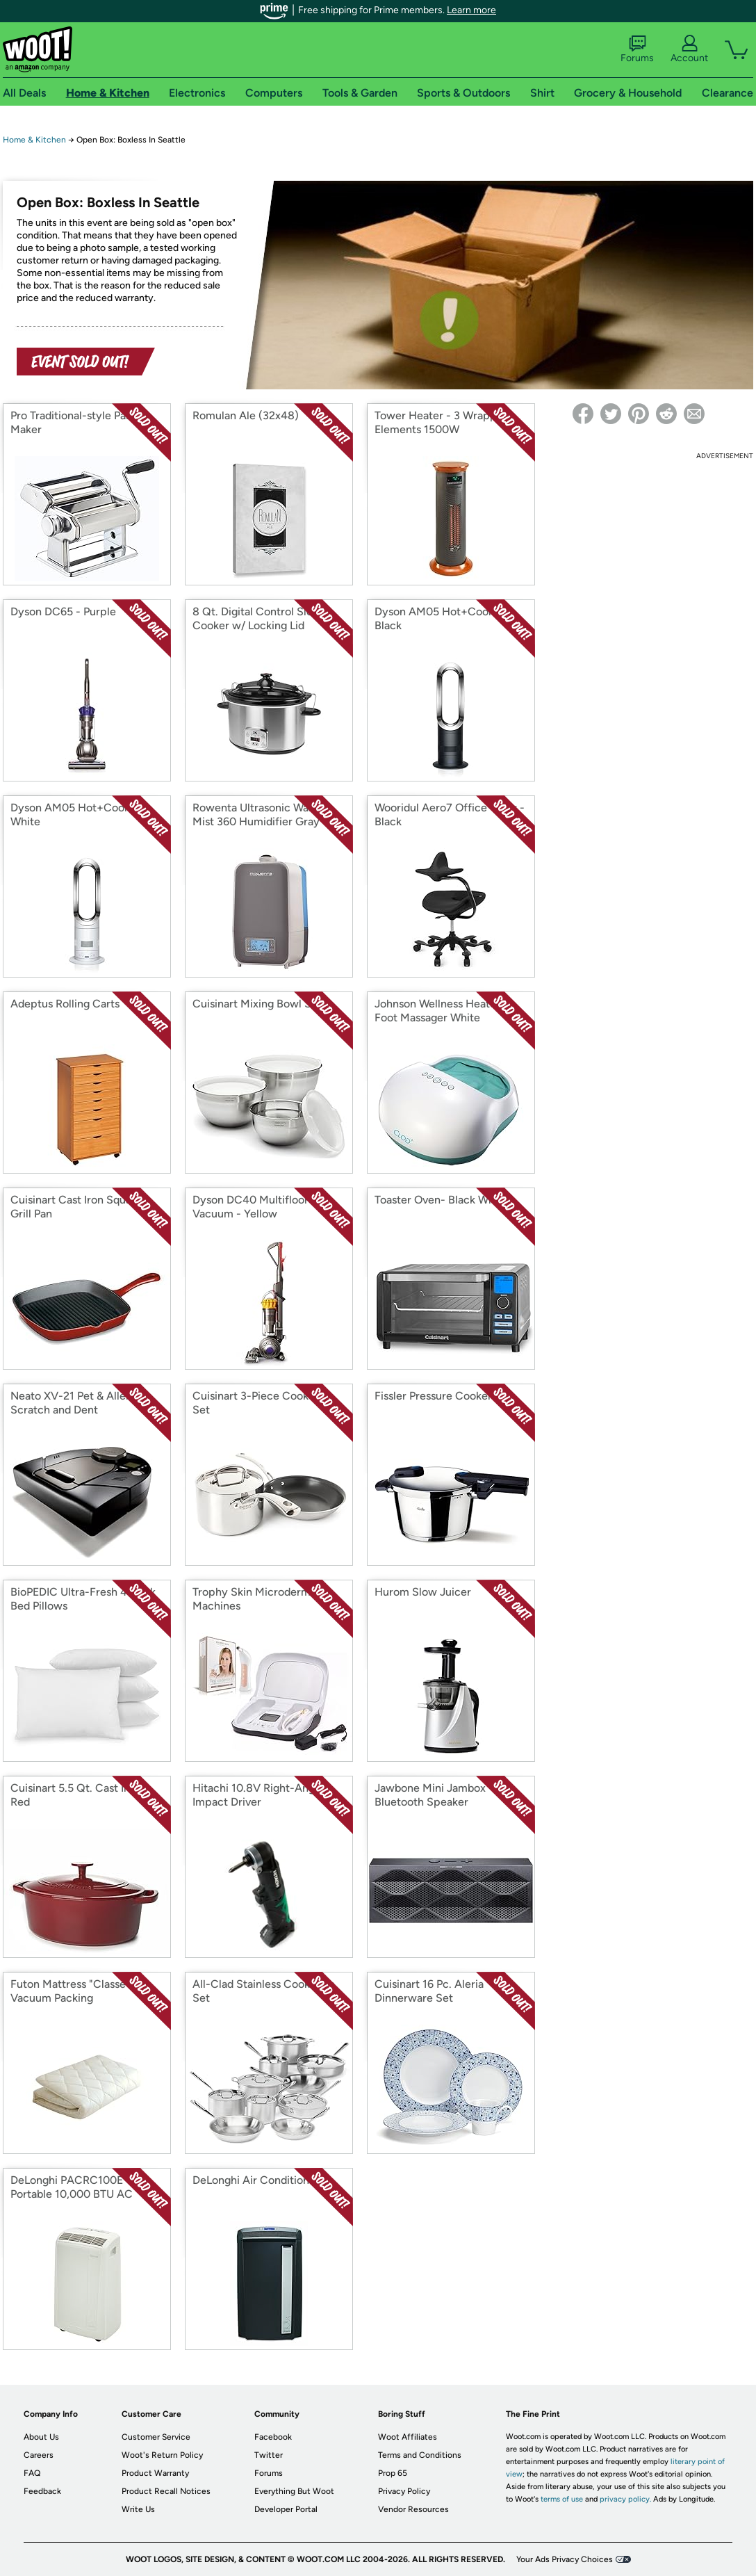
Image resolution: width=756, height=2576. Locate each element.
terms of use (562, 2499)
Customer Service (156, 2437)
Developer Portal (286, 2509)
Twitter (268, 2455)
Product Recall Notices (166, 2491)
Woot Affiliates (407, 2437)
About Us (41, 2437)
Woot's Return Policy (162, 2455)
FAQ (32, 2473)
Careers (39, 2455)
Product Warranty (155, 2473)
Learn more (471, 10)
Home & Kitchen (34, 140)
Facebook (273, 2437)
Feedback (42, 2491)
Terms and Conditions (419, 2455)
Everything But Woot (294, 2491)
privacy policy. (625, 2499)
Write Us (138, 2509)
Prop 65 (392, 2473)
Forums (637, 49)
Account (689, 49)
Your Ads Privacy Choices (564, 2559)
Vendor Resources (413, 2509)
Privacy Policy (404, 2491)
